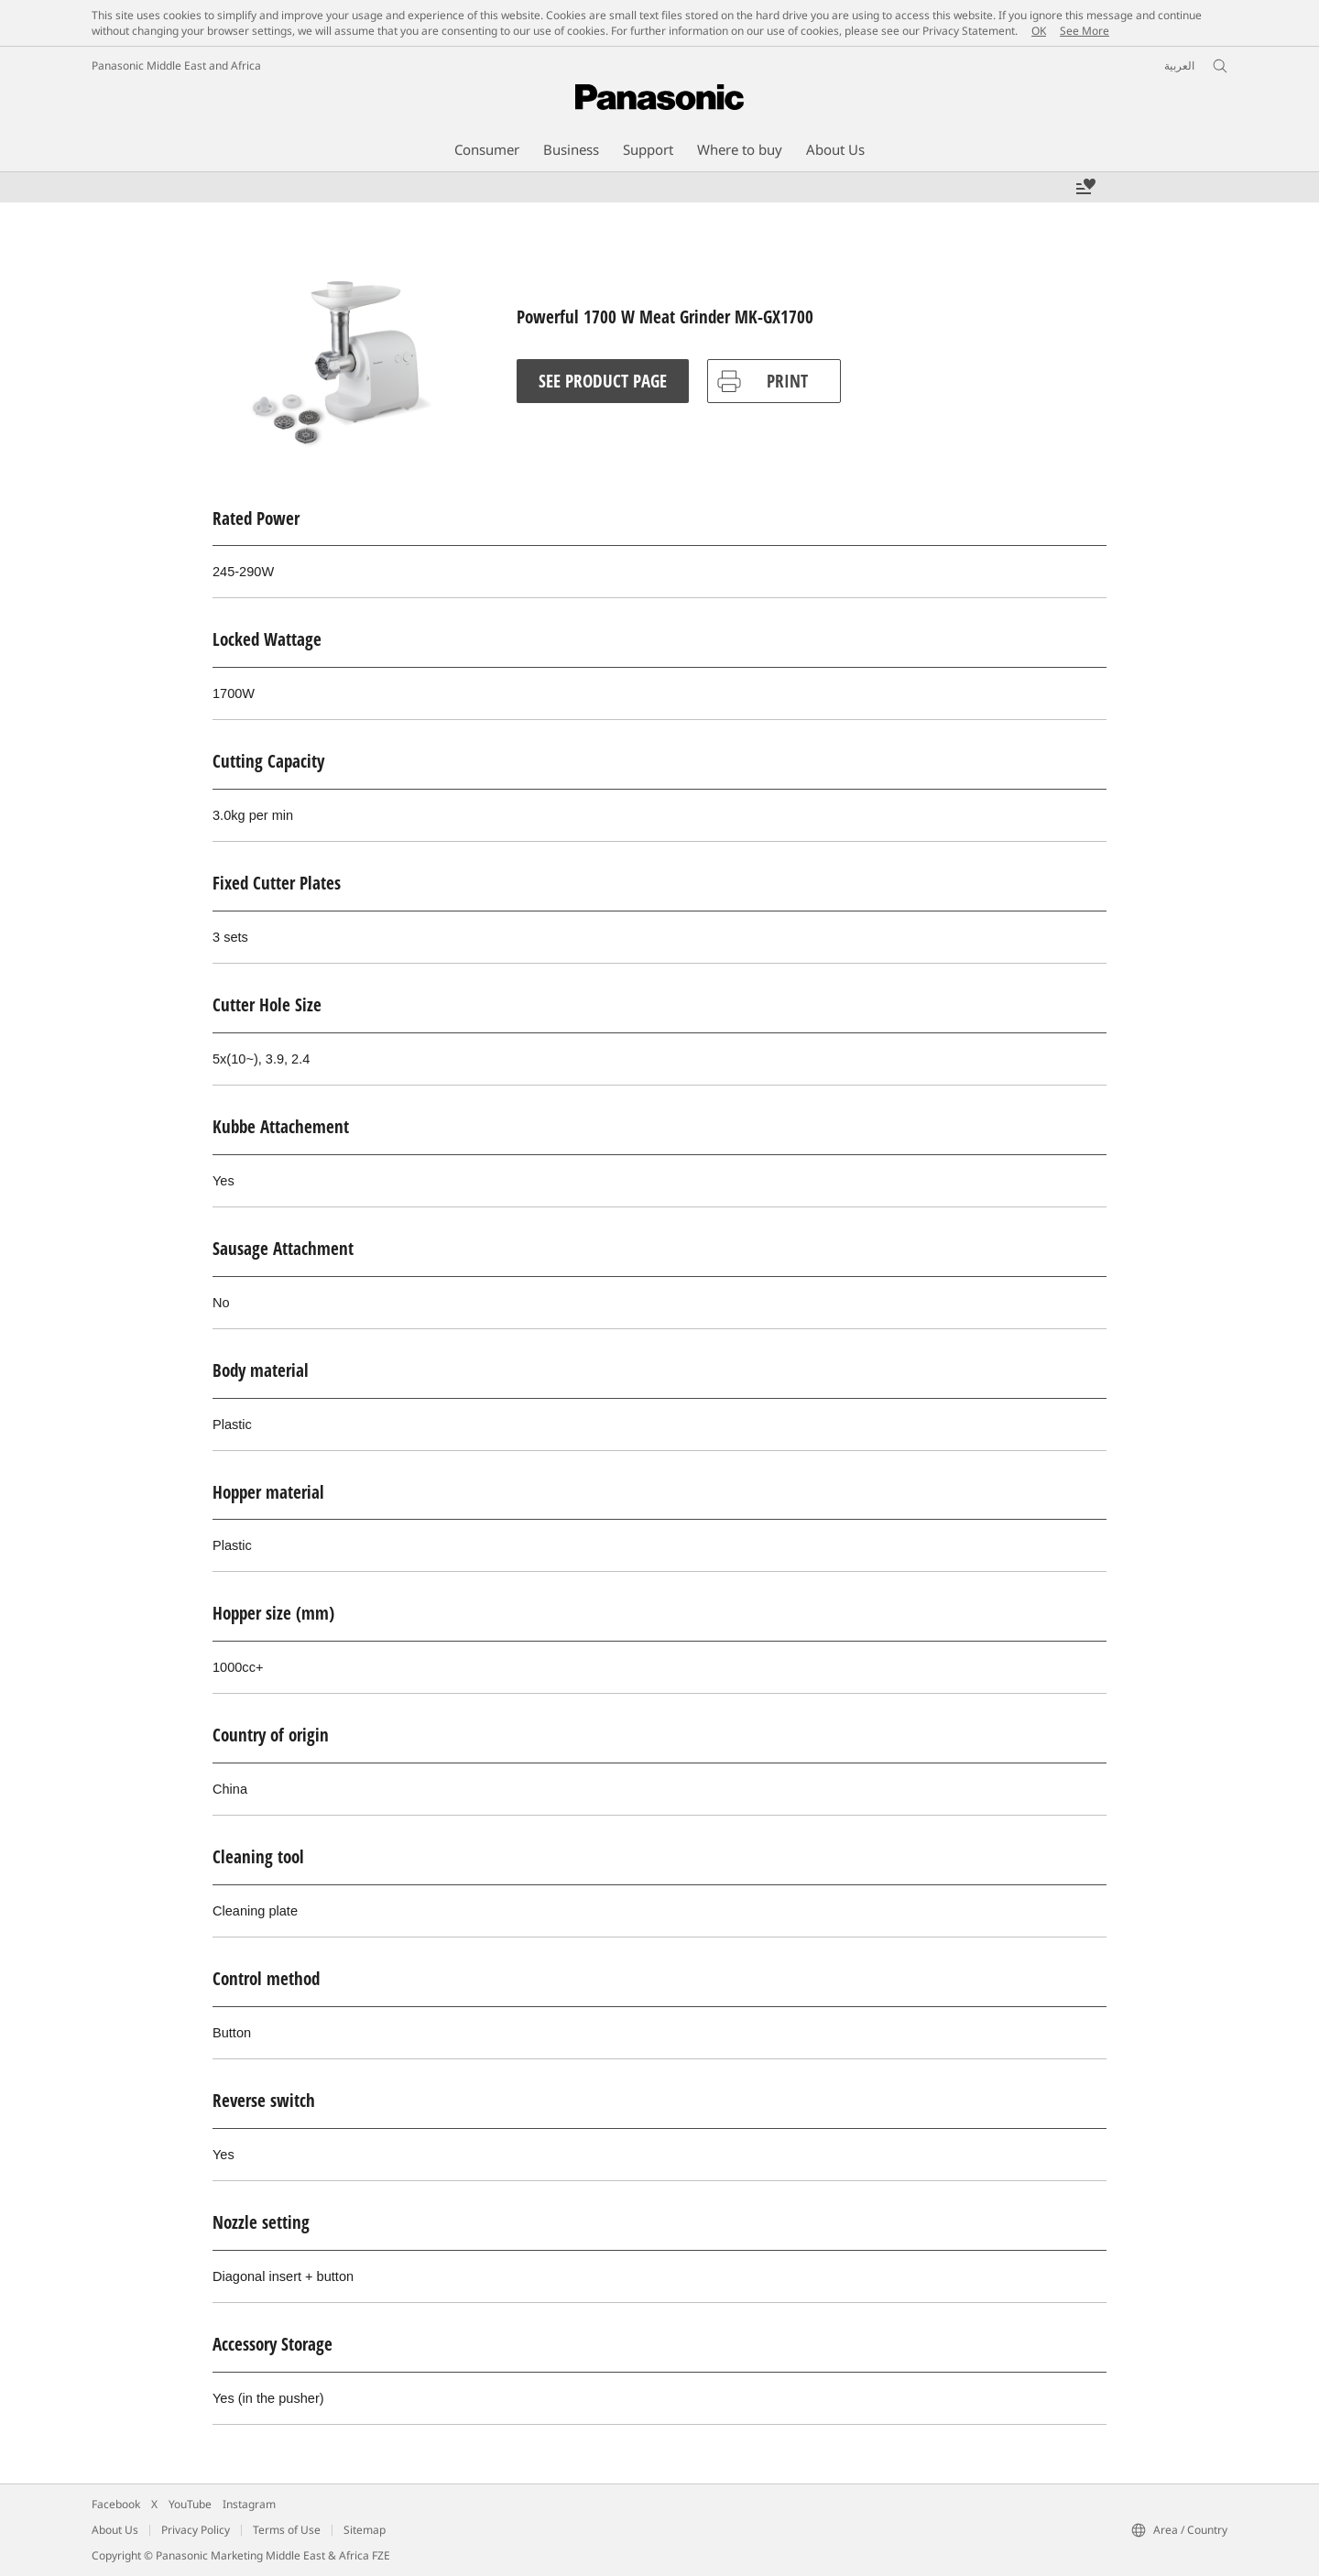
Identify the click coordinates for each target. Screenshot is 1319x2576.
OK (1038, 30)
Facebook (116, 2504)
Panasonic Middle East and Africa (176, 65)
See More (1084, 30)
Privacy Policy (195, 2530)
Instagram (249, 2504)
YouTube (190, 2504)
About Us (115, 2530)
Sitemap (364, 2530)
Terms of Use (287, 2530)
